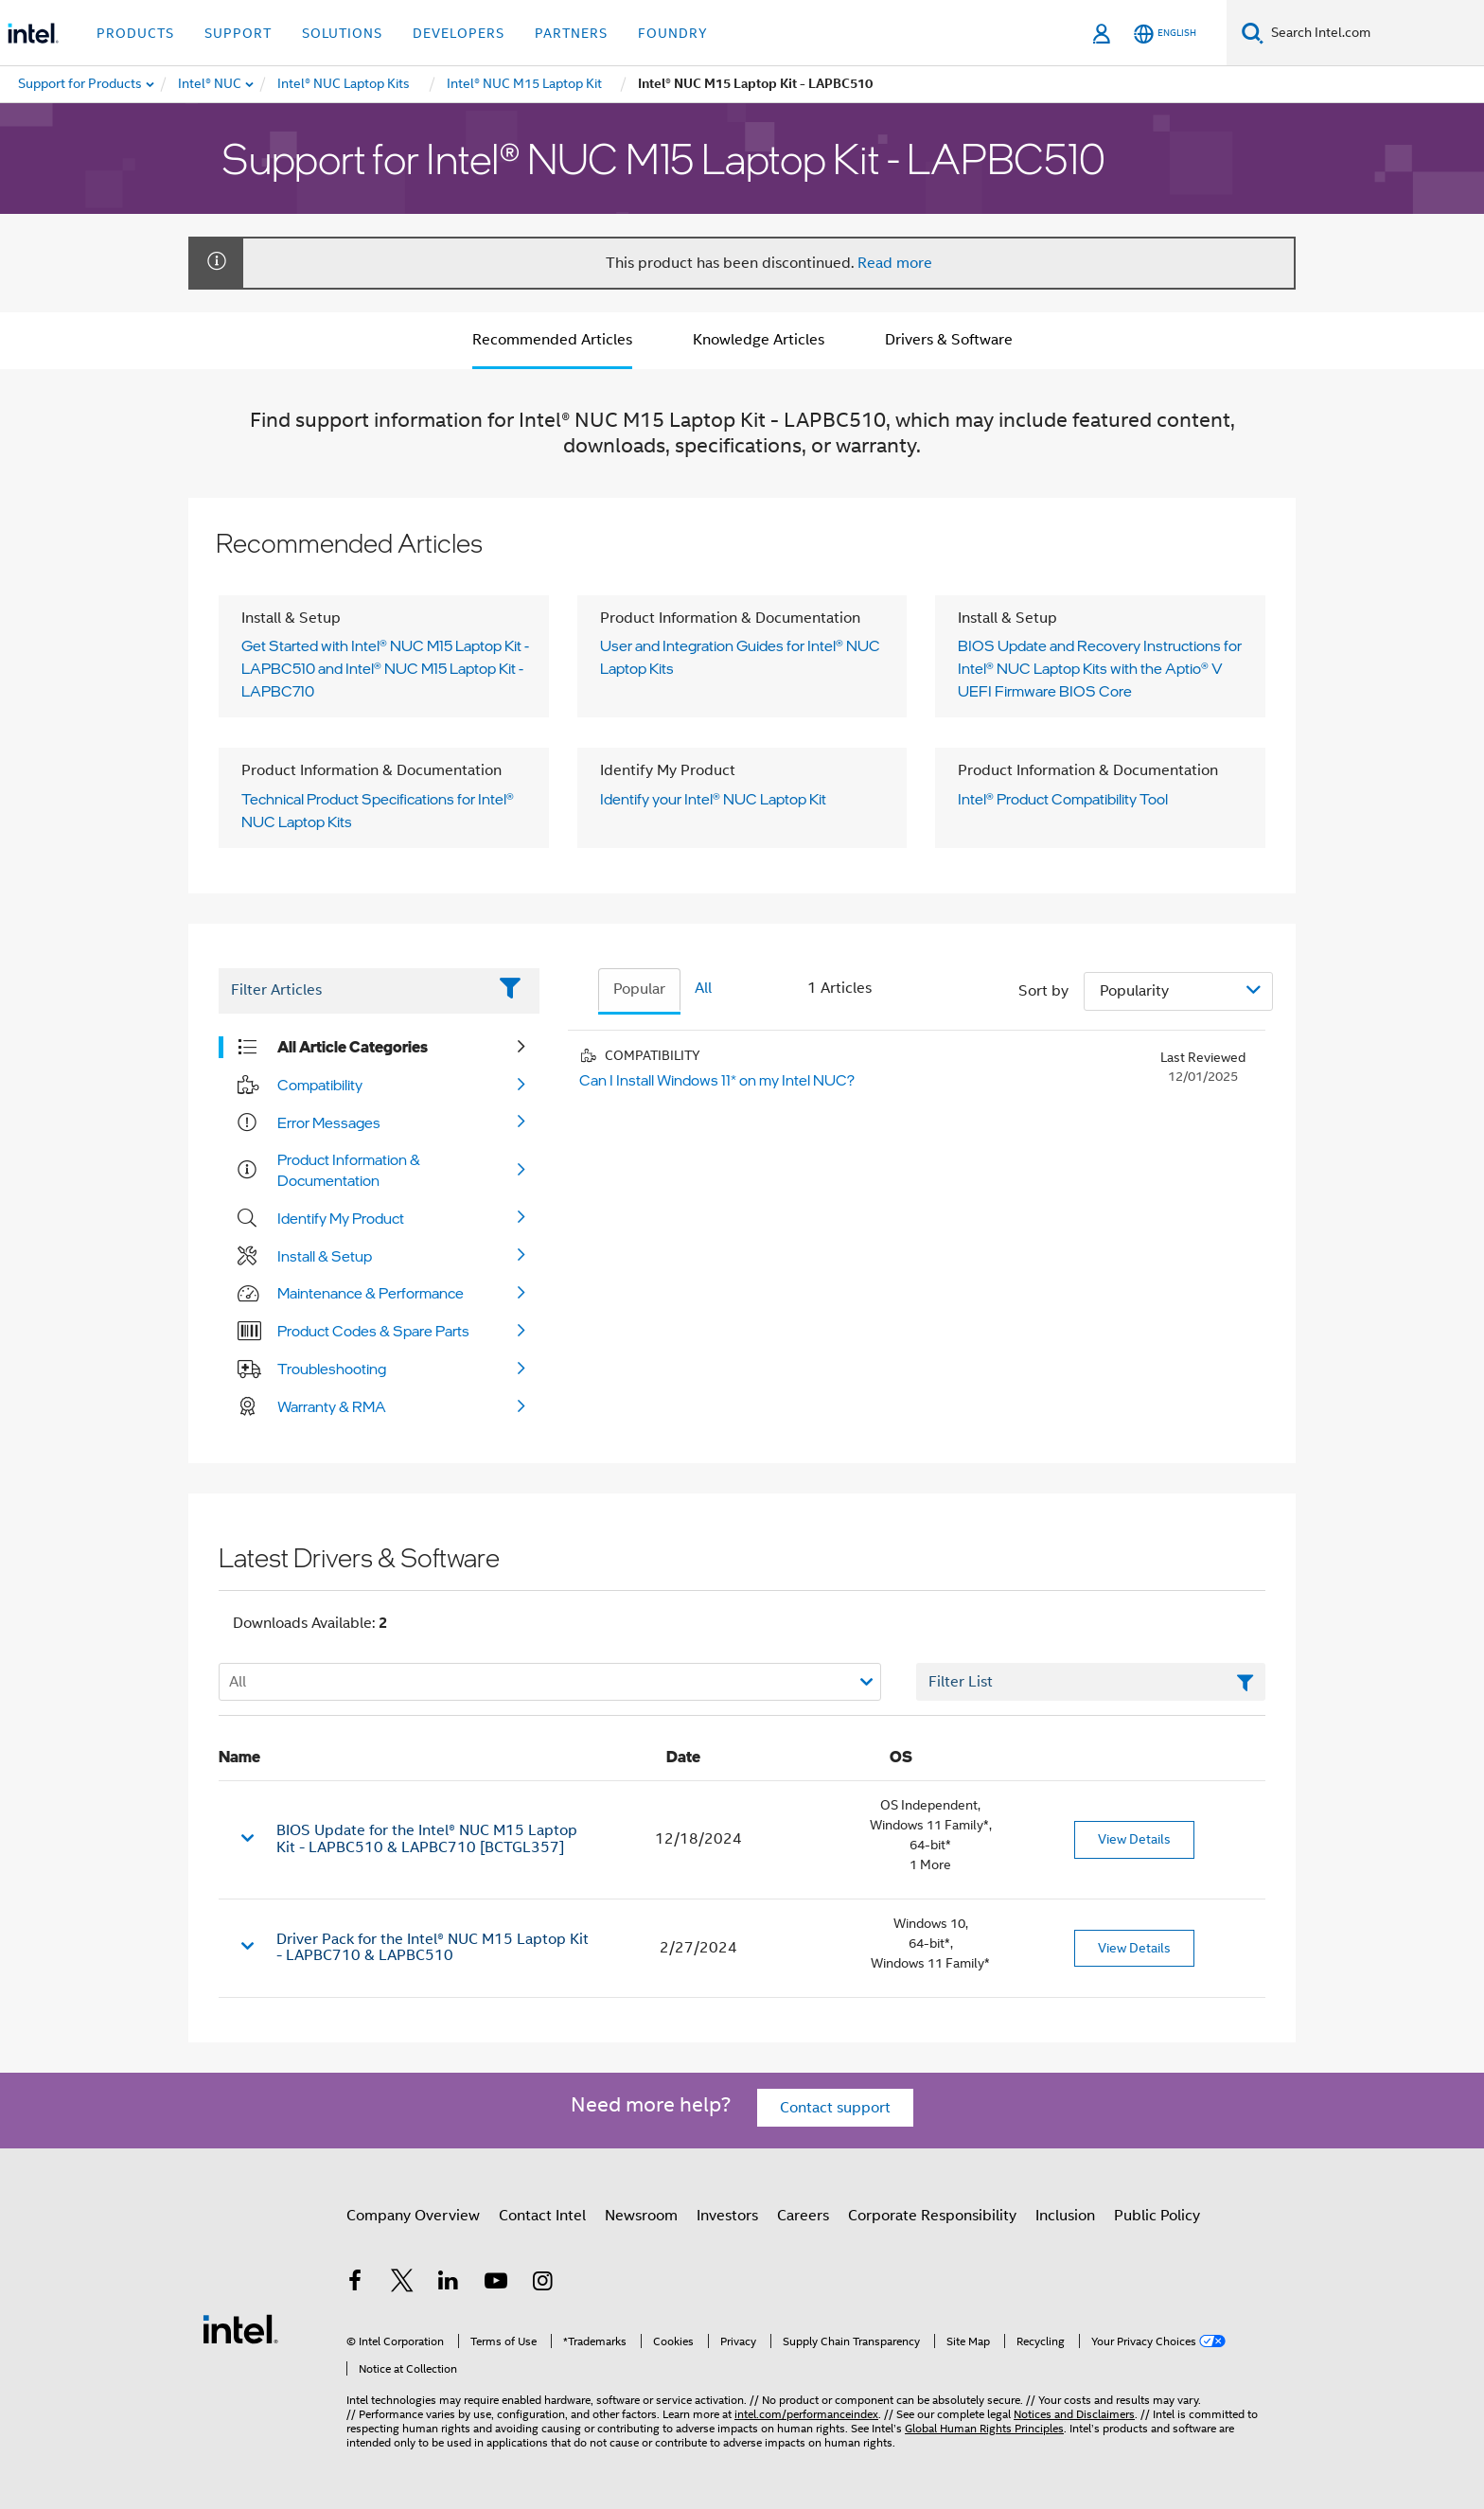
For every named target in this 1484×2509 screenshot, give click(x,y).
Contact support (835, 2107)
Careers (803, 2215)
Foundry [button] (673, 33)
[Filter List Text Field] (352, 991)
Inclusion (1065, 2215)
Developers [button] (458, 33)
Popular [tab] (639, 989)
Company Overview (413, 2215)
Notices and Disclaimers (1074, 2414)
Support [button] (238, 33)
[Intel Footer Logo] (240, 2328)
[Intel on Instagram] (542, 2284)
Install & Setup (324, 1255)
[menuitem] (210, 84)
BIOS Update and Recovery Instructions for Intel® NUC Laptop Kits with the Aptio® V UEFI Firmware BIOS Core (1100, 668)
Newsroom (641, 2215)
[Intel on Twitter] (402, 2284)
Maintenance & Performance (370, 1292)
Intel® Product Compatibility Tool (1063, 798)
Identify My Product (340, 1218)
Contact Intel (542, 2215)
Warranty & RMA (331, 1406)
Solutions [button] (342, 33)
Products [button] (135, 33)
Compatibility (319, 1084)
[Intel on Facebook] (355, 2284)
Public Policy (1157, 2215)
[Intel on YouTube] (496, 2284)
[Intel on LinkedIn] (449, 2284)
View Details (1134, 1838)
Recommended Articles (552, 339)
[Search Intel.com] (1373, 33)
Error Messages (328, 1122)
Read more (894, 263)
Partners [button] (571, 33)
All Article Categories (352, 1046)
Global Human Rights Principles (984, 2428)
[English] (1165, 33)
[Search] (1252, 32)
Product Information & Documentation (348, 1170)
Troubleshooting (331, 1368)
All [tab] (703, 988)
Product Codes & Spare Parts (373, 1330)
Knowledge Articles (758, 339)
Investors (727, 2215)
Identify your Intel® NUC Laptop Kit (713, 798)
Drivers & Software (949, 339)
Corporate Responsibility (932, 2215)
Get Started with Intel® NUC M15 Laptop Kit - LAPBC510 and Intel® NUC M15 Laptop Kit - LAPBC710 (385, 668)
